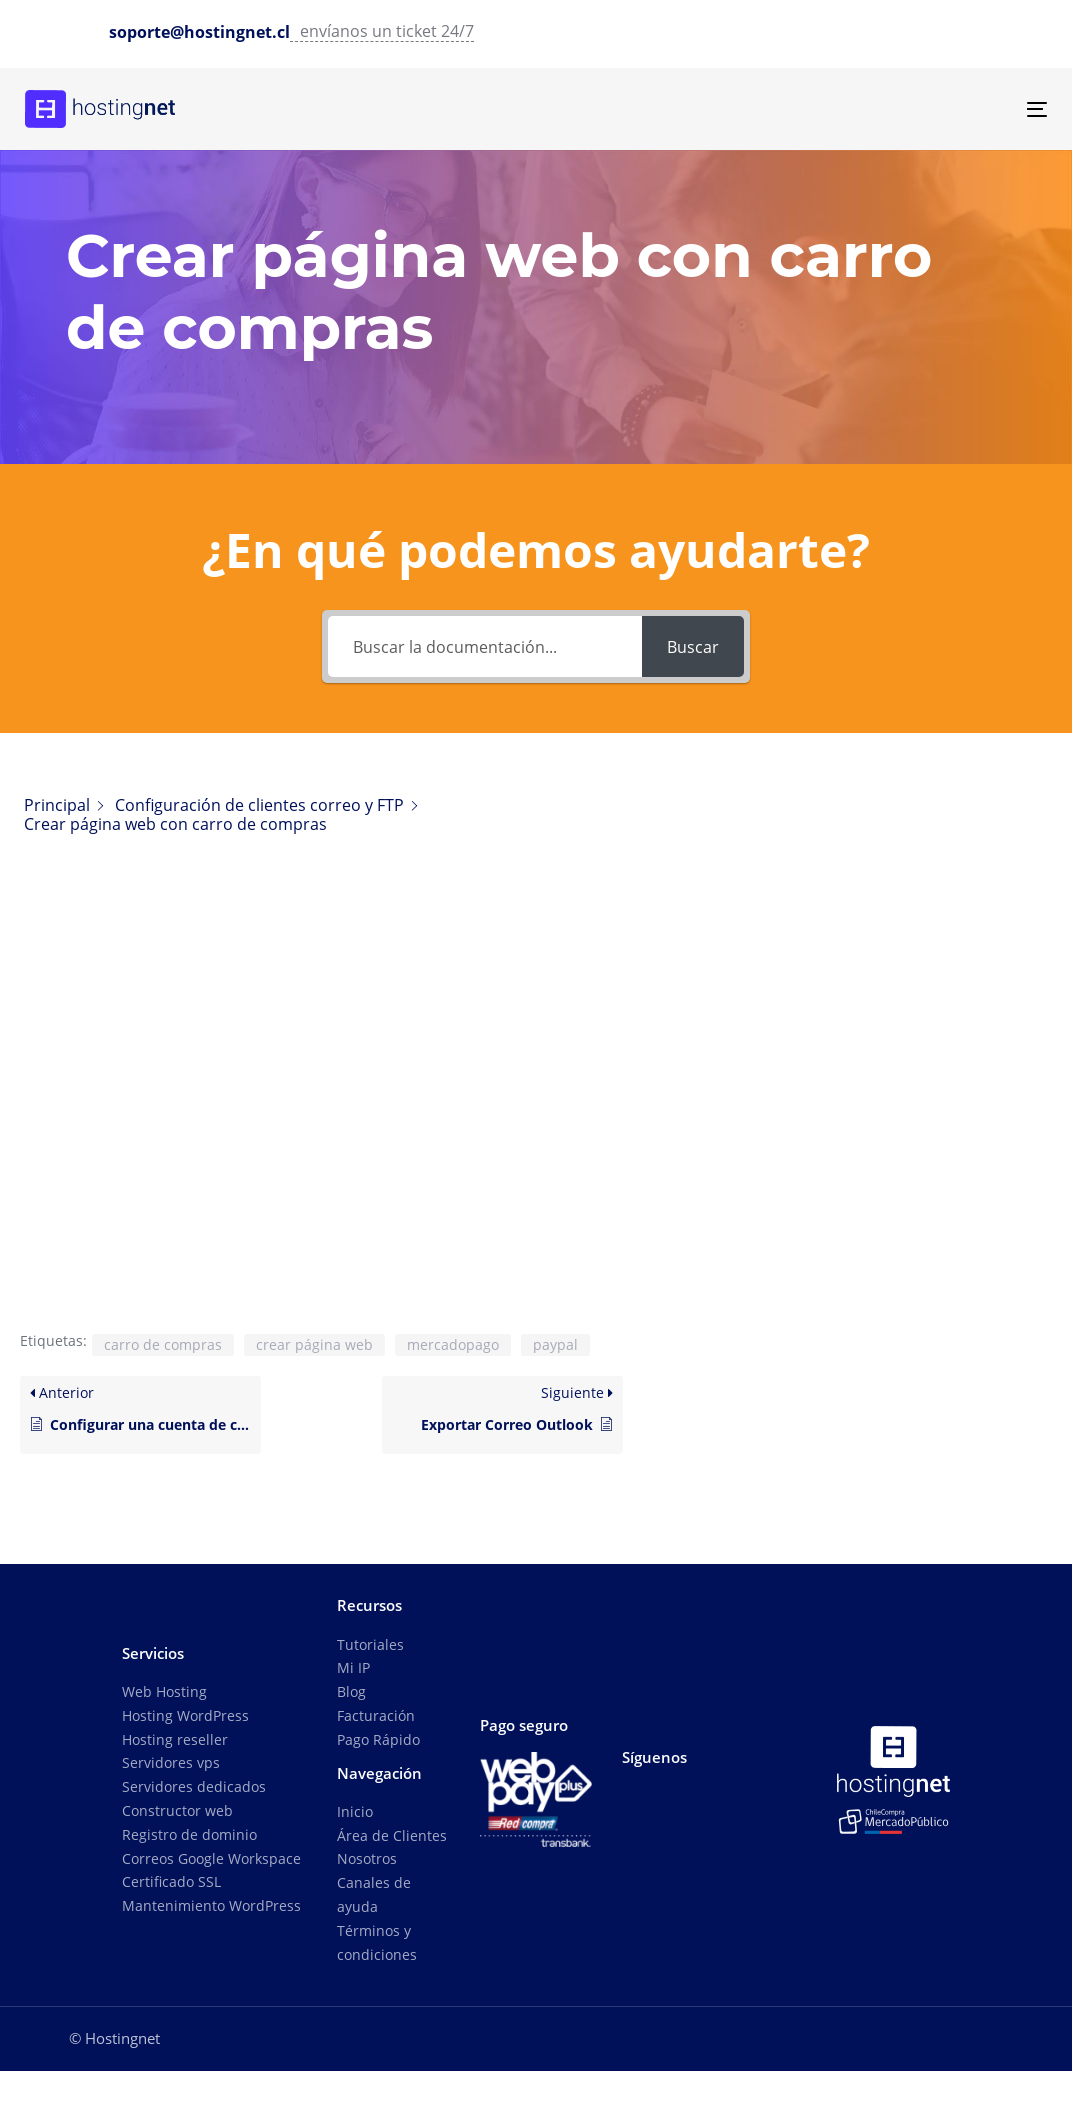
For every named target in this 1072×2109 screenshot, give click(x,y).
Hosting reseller (175, 1739)
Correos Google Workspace (211, 1858)
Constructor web (177, 1810)
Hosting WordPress (185, 1715)
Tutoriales (370, 1644)
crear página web (314, 1344)
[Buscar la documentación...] (485, 646)
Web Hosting (164, 1691)
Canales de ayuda (374, 1894)
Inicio (355, 1811)
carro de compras (163, 1344)
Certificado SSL (171, 1881)
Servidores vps (171, 1762)
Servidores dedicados (194, 1786)
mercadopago (453, 1344)
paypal (555, 1344)
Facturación (376, 1715)
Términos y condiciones (377, 1942)
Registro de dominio (189, 1834)
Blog (351, 1691)
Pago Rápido (378, 1739)
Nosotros (367, 1858)
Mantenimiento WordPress (211, 1905)
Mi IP (353, 1667)
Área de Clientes (392, 1835)
